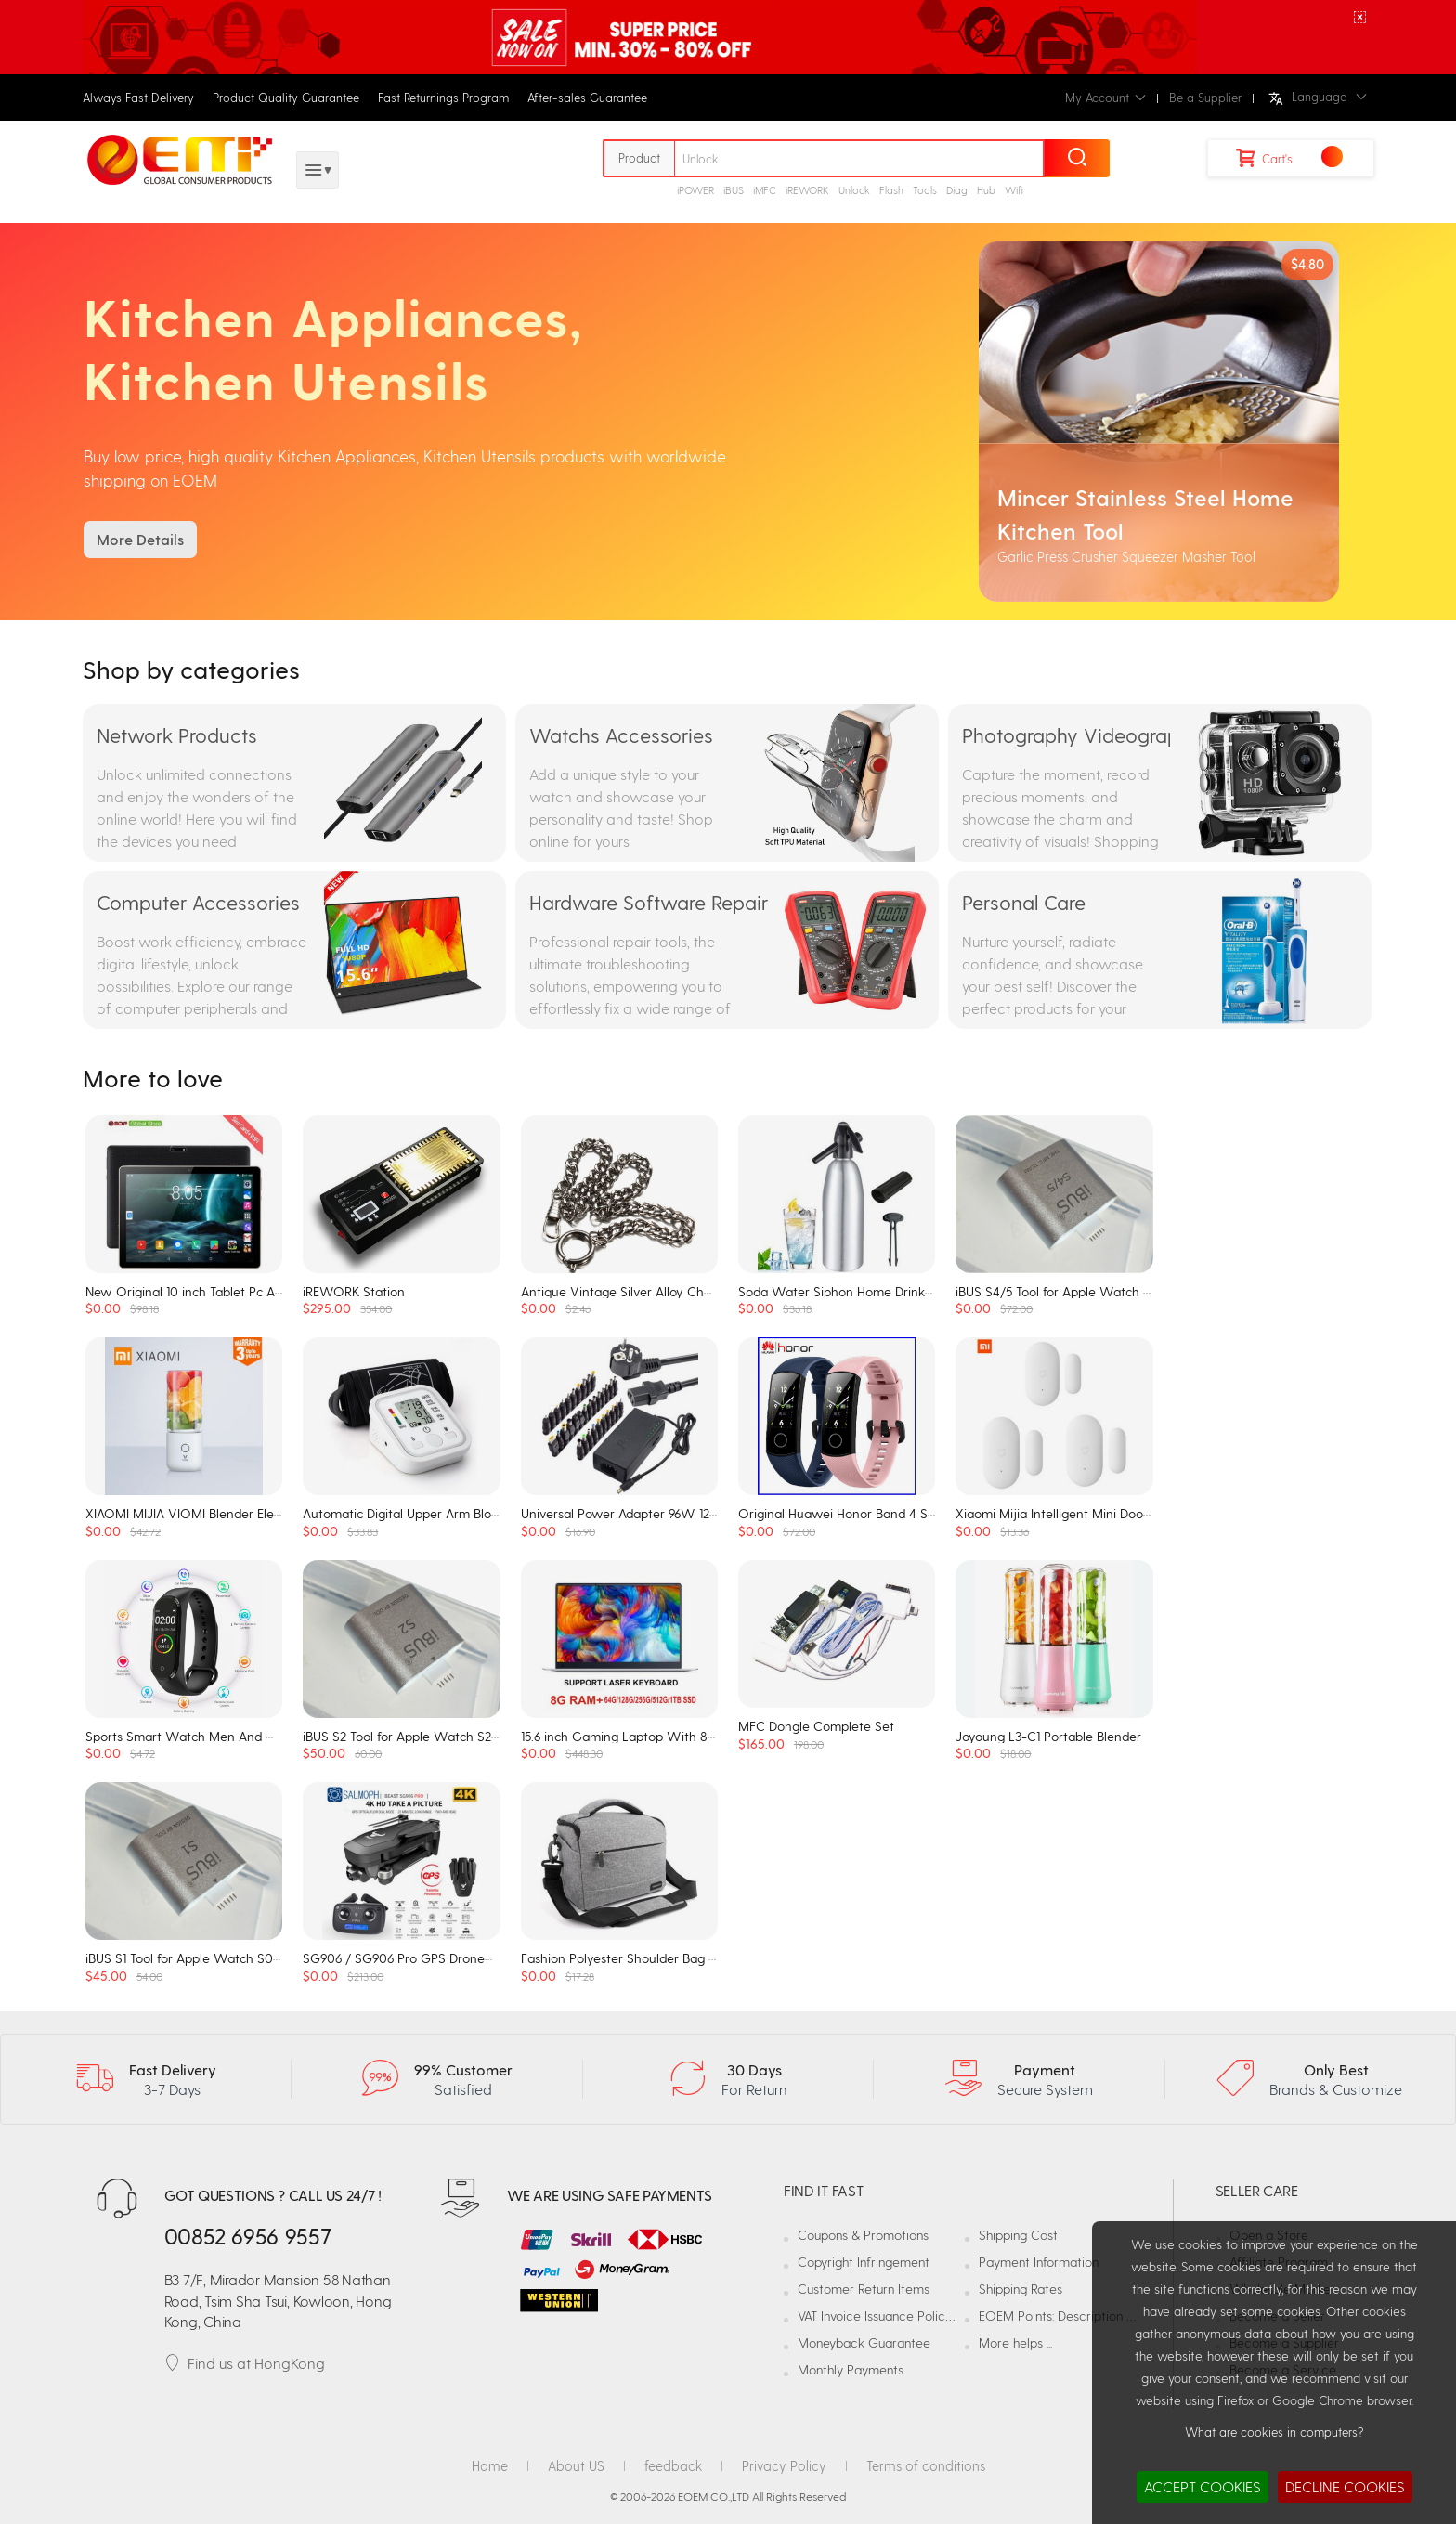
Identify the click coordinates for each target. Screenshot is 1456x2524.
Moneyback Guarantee (864, 2342)
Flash (891, 190)
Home (490, 2465)
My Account (1105, 97)
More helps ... (1015, 2342)
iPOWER (695, 190)
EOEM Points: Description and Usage (1083, 2315)
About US (576, 2465)
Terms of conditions (925, 2465)
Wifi (1014, 190)
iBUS (733, 190)
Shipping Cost (1018, 2235)
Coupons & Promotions (863, 2235)
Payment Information (1038, 2262)
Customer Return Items (864, 2288)
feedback (673, 2465)
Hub (986, 190)
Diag (957, 190)
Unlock (854, 190)
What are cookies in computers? (1274, 2432)
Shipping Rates (1020, 2288)
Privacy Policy (784, 2465)
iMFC (764, 190)
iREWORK (807, 190)
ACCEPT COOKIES (1202, 2486)
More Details (140, 539)
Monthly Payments (851, 2369)
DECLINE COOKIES (1345, 2486)
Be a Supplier (1205, 97)
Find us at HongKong (244, 2363)
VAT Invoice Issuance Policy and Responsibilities (932, 2315)
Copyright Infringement (864, 2262)
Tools (925, 190)
